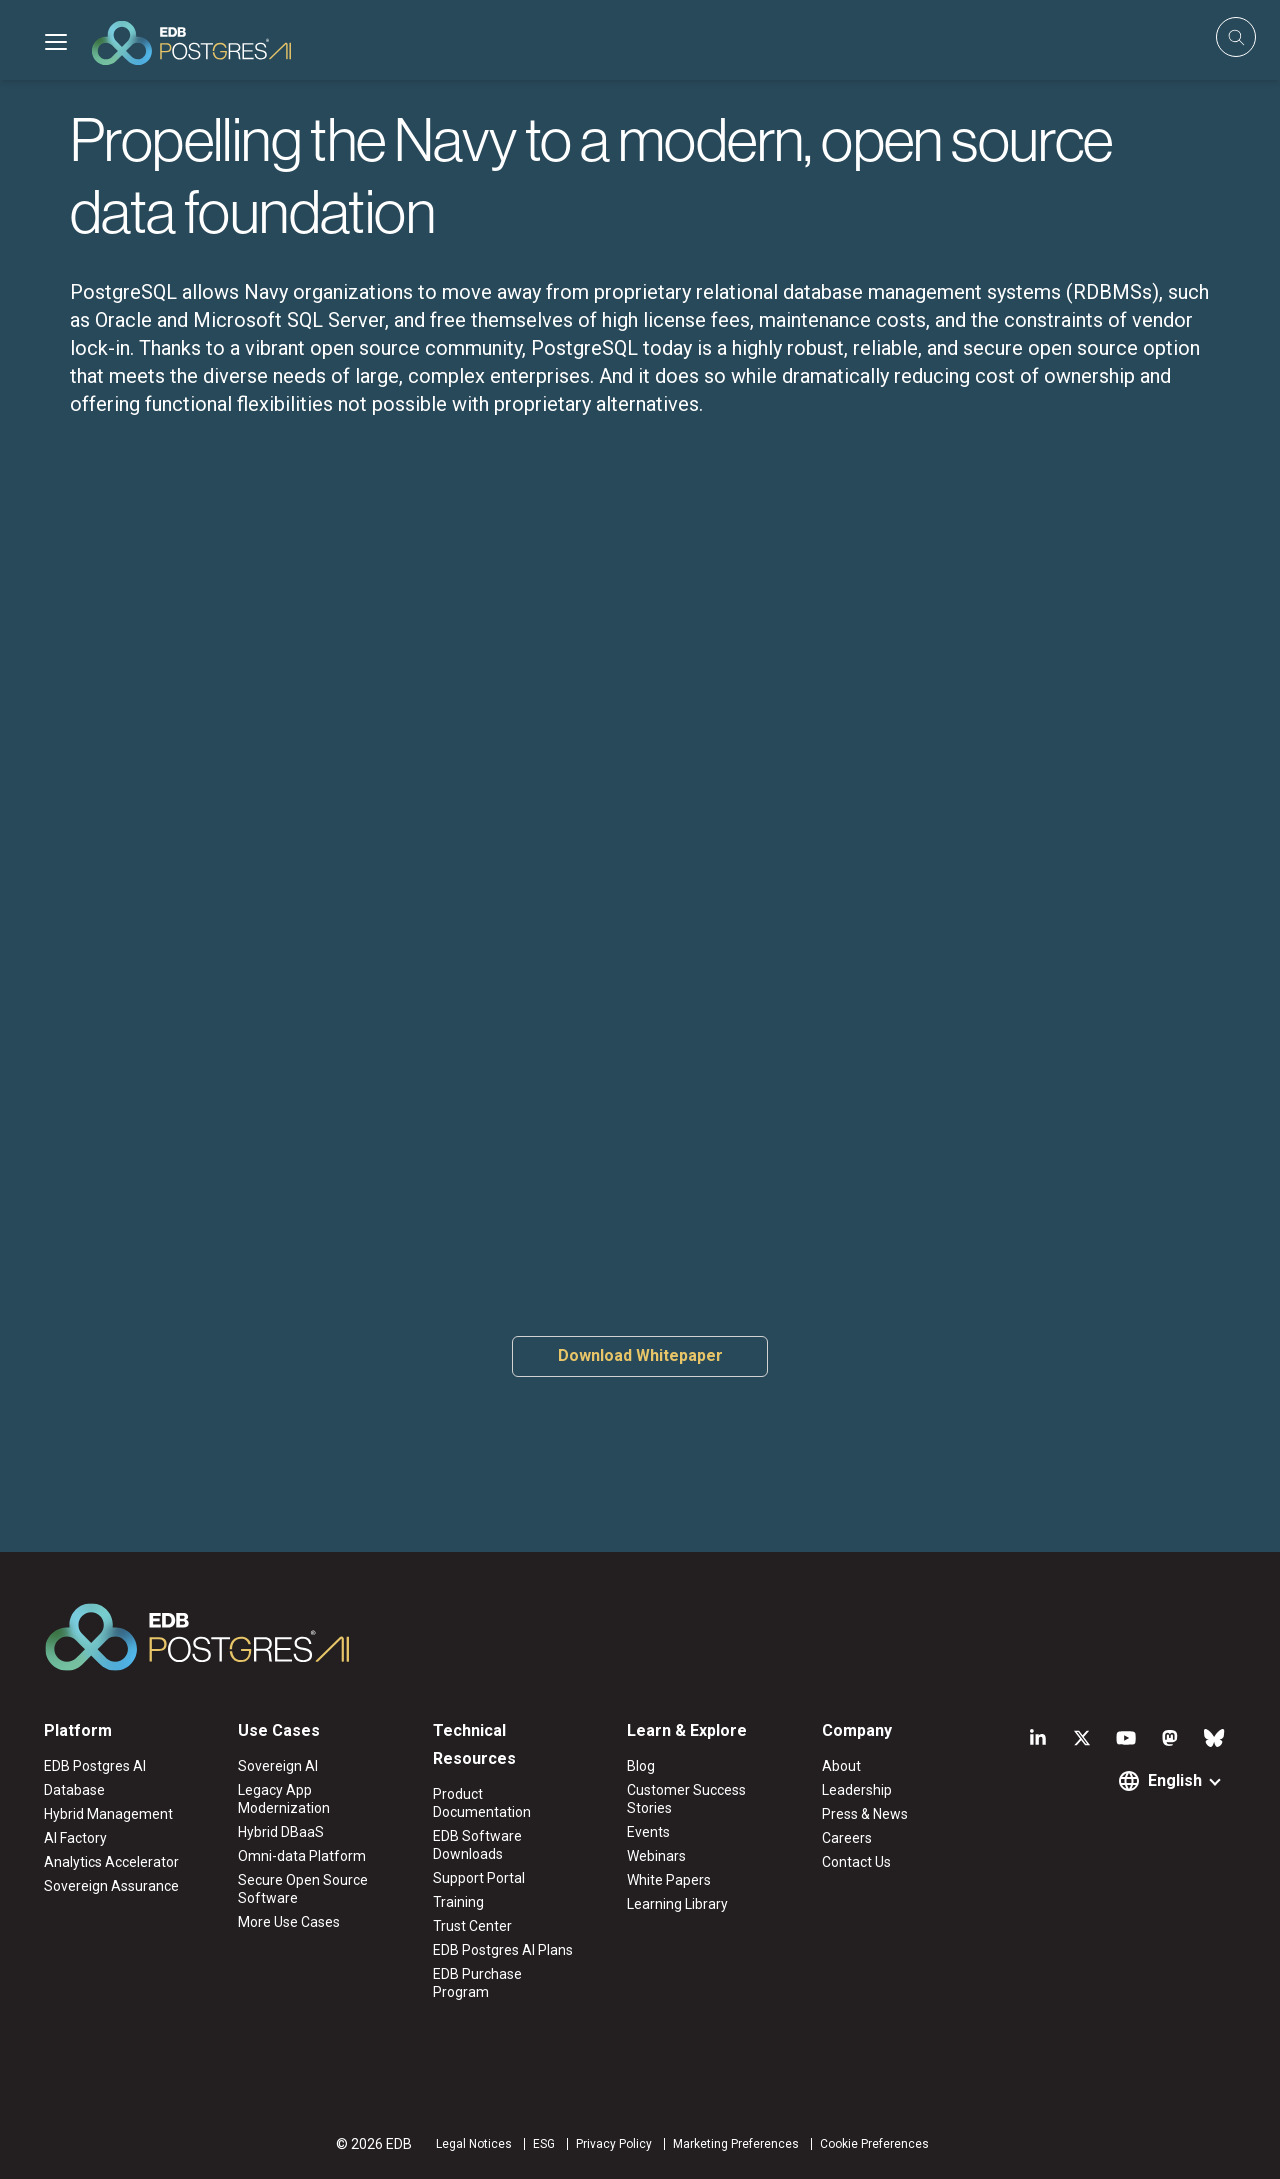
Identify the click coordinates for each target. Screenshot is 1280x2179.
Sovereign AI (278, 1766)
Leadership (857, 1790)
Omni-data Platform (302, 1856)
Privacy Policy (614, 2144)
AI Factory (75, 1838)
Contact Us (856, 1862)
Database (74, 1790)
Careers (847, 1838)
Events (648, 1832)
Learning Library (677, 1904)
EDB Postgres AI (95, 1766)
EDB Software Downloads (477, 1845)
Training (458, 1902)
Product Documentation (482, 1803)
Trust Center (472, 1926)
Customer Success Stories (686, 1799)
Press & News (865, 1814)
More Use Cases (289, 1922)
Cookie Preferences (874, 2144)
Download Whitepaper (640, 1355)
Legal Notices (474, 2144)
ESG (544, 2144)
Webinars (656, 1856)
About (841, 1766)
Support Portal (479, 1878)
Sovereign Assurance (111, 1886)
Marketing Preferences (736, 2144)
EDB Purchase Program (477, 1983)
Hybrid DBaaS (281, 1832)
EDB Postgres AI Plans (503, 1950)
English (1175, 1780)
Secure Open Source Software (303, 1889)
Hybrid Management (108, 1814)
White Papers (669, 1880)
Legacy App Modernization (284, 1799)
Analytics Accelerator (111, 1862)
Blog (641, 1766)
